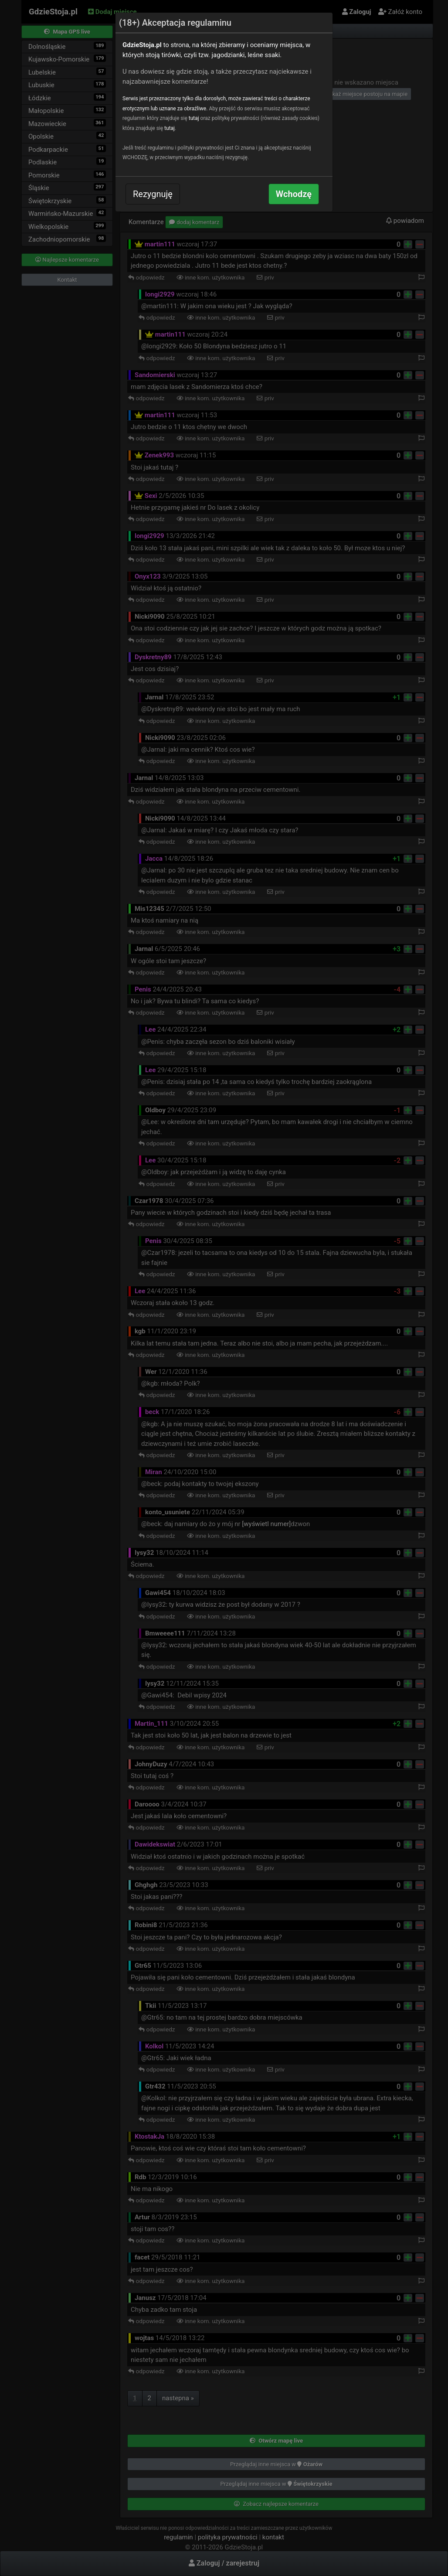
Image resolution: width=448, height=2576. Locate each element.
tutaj (194, 118)
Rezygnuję (153, 194)
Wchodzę (294, 194)
